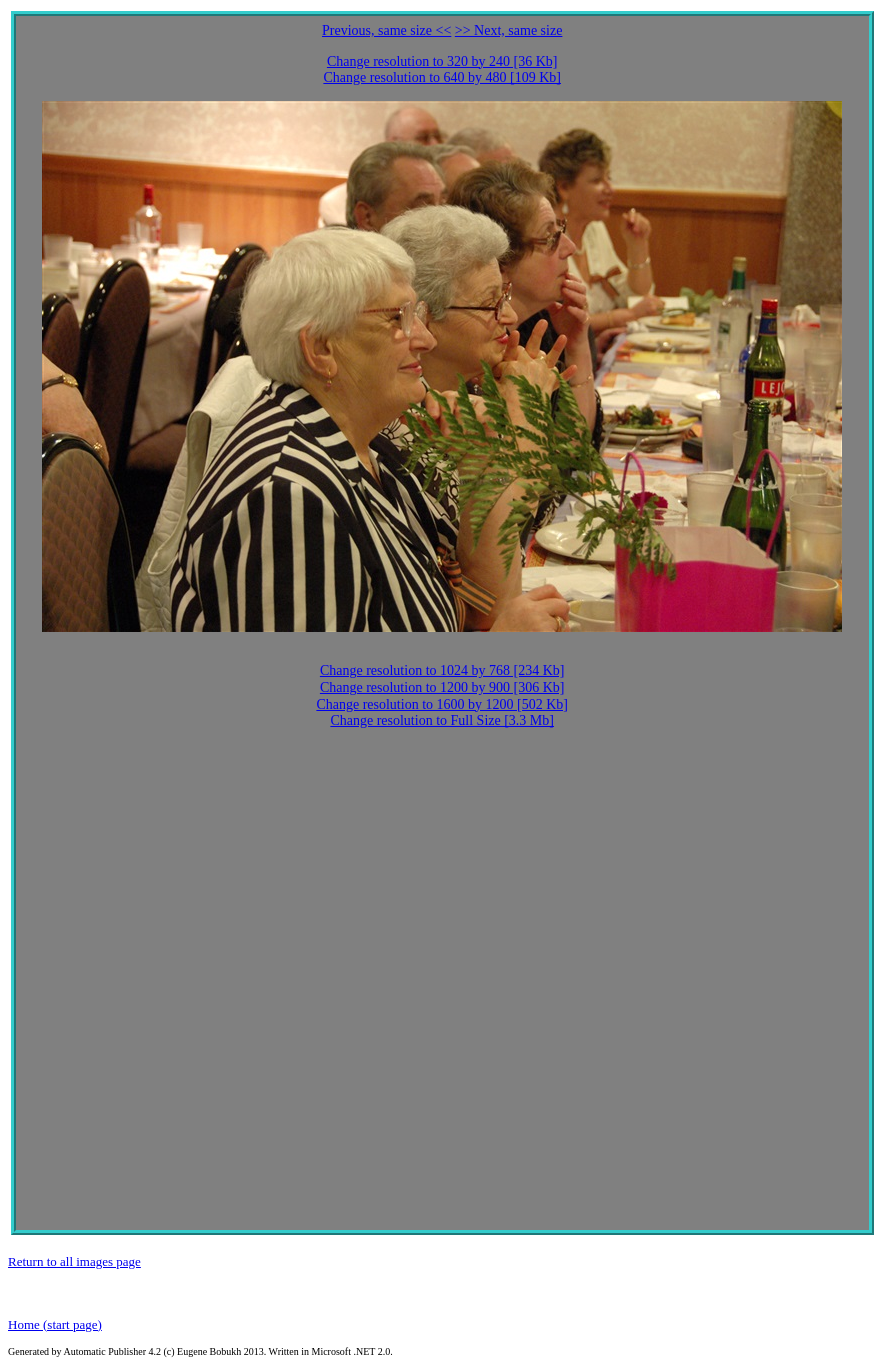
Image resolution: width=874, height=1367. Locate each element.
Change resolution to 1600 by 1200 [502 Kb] (442, 704)
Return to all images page (74, 1261)
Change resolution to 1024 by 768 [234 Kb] (442, 670)
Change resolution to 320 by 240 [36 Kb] (442, 61)
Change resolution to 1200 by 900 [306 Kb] (442, 687)
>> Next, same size (509, 30)
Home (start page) (55, 1324)
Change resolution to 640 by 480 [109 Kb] (442, 77)
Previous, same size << (386, 30)
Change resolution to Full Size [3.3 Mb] (442, 720)
